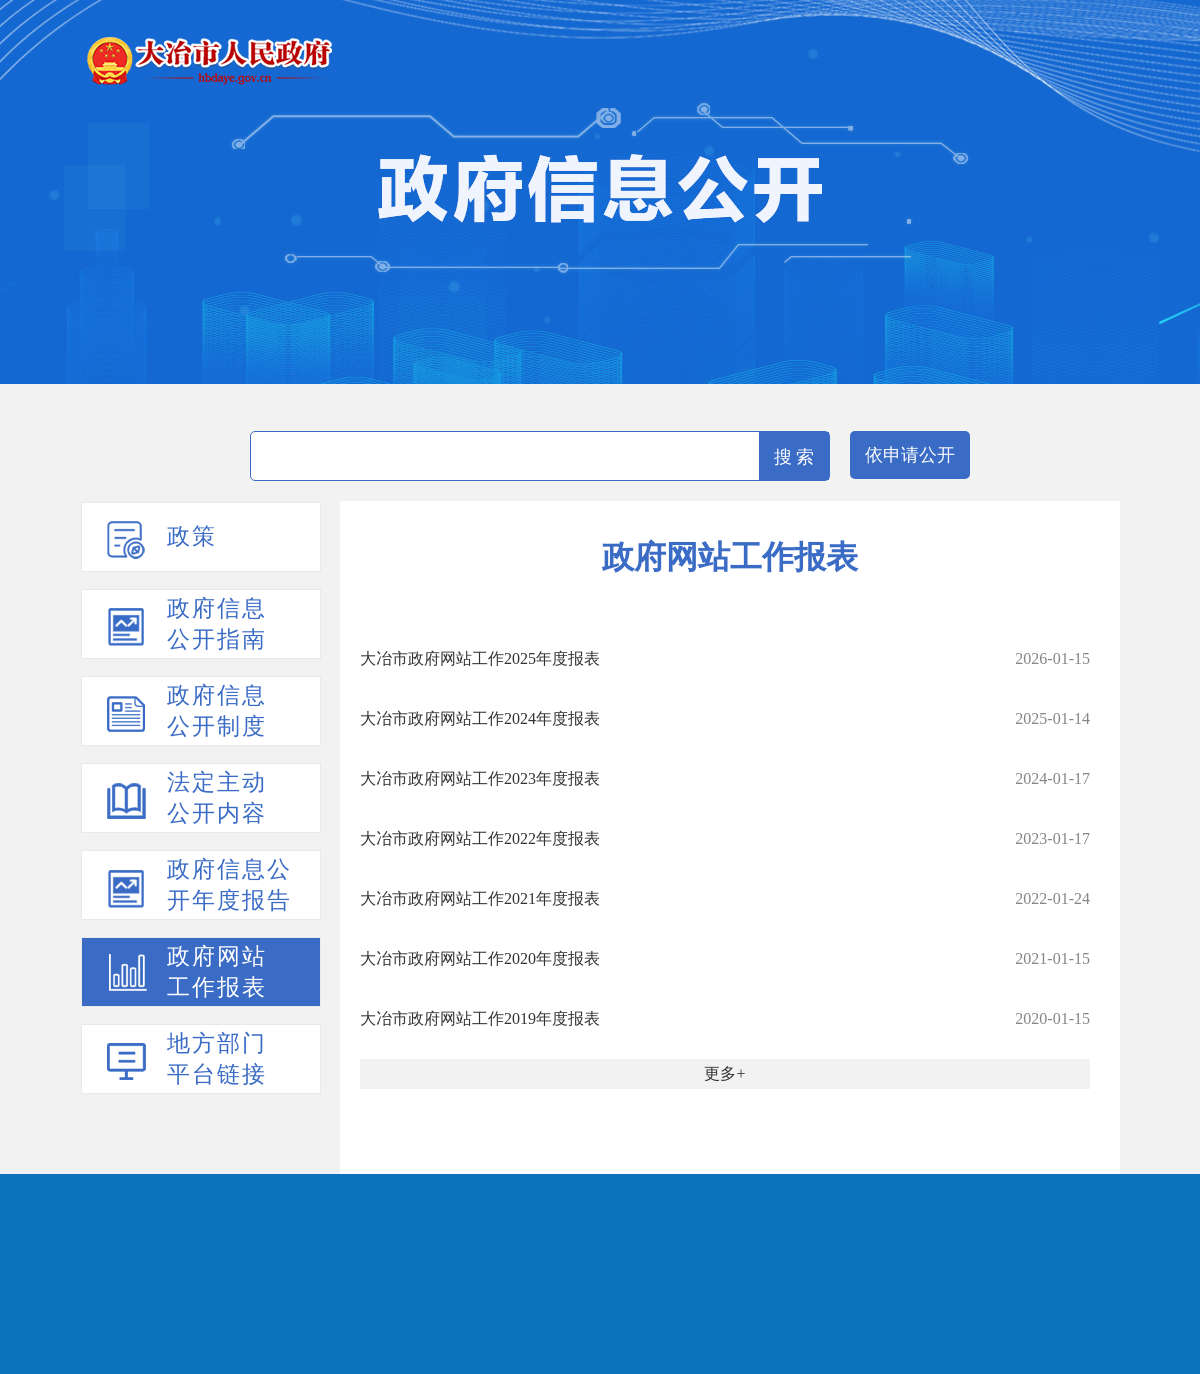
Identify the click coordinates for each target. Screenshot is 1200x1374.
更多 (720, 1073)
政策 (192, 536)
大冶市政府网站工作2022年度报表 (480, 838)
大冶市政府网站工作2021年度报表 (480, 898)
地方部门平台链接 (217, 1059)
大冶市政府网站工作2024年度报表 (480, 718)
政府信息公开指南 (217, 624)
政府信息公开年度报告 (229, 885)
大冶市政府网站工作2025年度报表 (480, 658)
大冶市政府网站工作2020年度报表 (480, 958)
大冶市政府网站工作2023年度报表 (480, 778)
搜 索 (794, 457)
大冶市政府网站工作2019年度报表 (480, 1018)
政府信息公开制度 (217, 711)
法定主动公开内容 (217, 798)
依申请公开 (910, 455)
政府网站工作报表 (217, 972)
